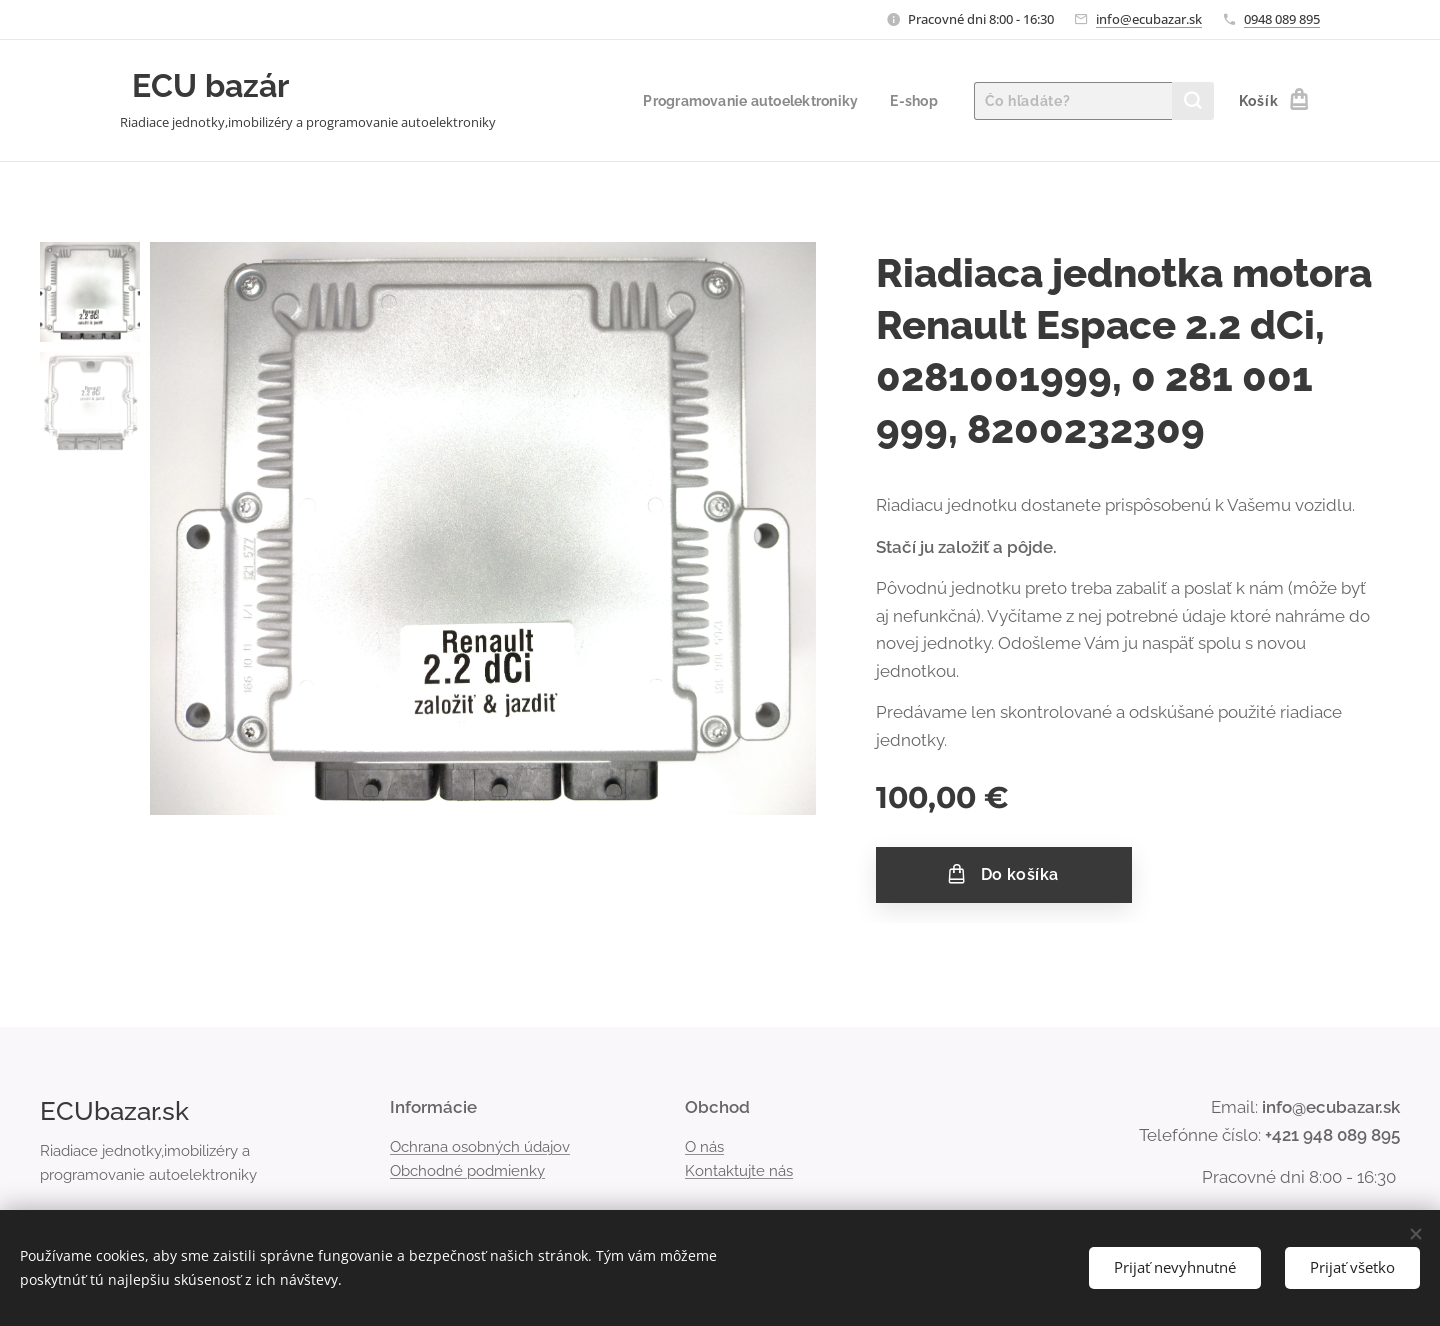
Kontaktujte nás (739, 1171)
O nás (704, 1146)
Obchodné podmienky (467, 1171)
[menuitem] (746, 101)
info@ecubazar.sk (1149, 19)
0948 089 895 (1282, 19)
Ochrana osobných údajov (480, 1146)
